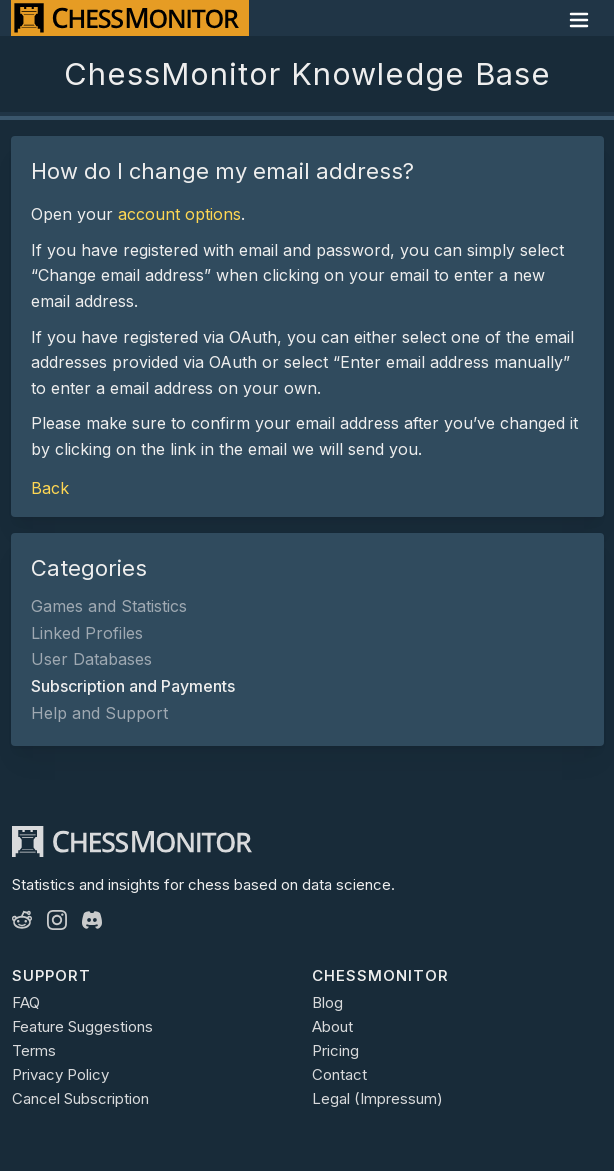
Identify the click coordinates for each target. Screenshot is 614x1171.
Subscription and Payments (133, 686)
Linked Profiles (87, 633)
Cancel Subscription (80, 1098)
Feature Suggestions (82, 1026)
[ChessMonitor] (130, 18)
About (332, 1026)
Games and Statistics (109, 606)
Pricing (335, 1050)
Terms (34, 1050)
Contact (339, 1074)
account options (179, 214)
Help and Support (99, 713)
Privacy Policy (60, 1074)
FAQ (26, 1002)
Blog (327, 1002)
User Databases (91, 659)
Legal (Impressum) (377, 1098)
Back (50, 488)
